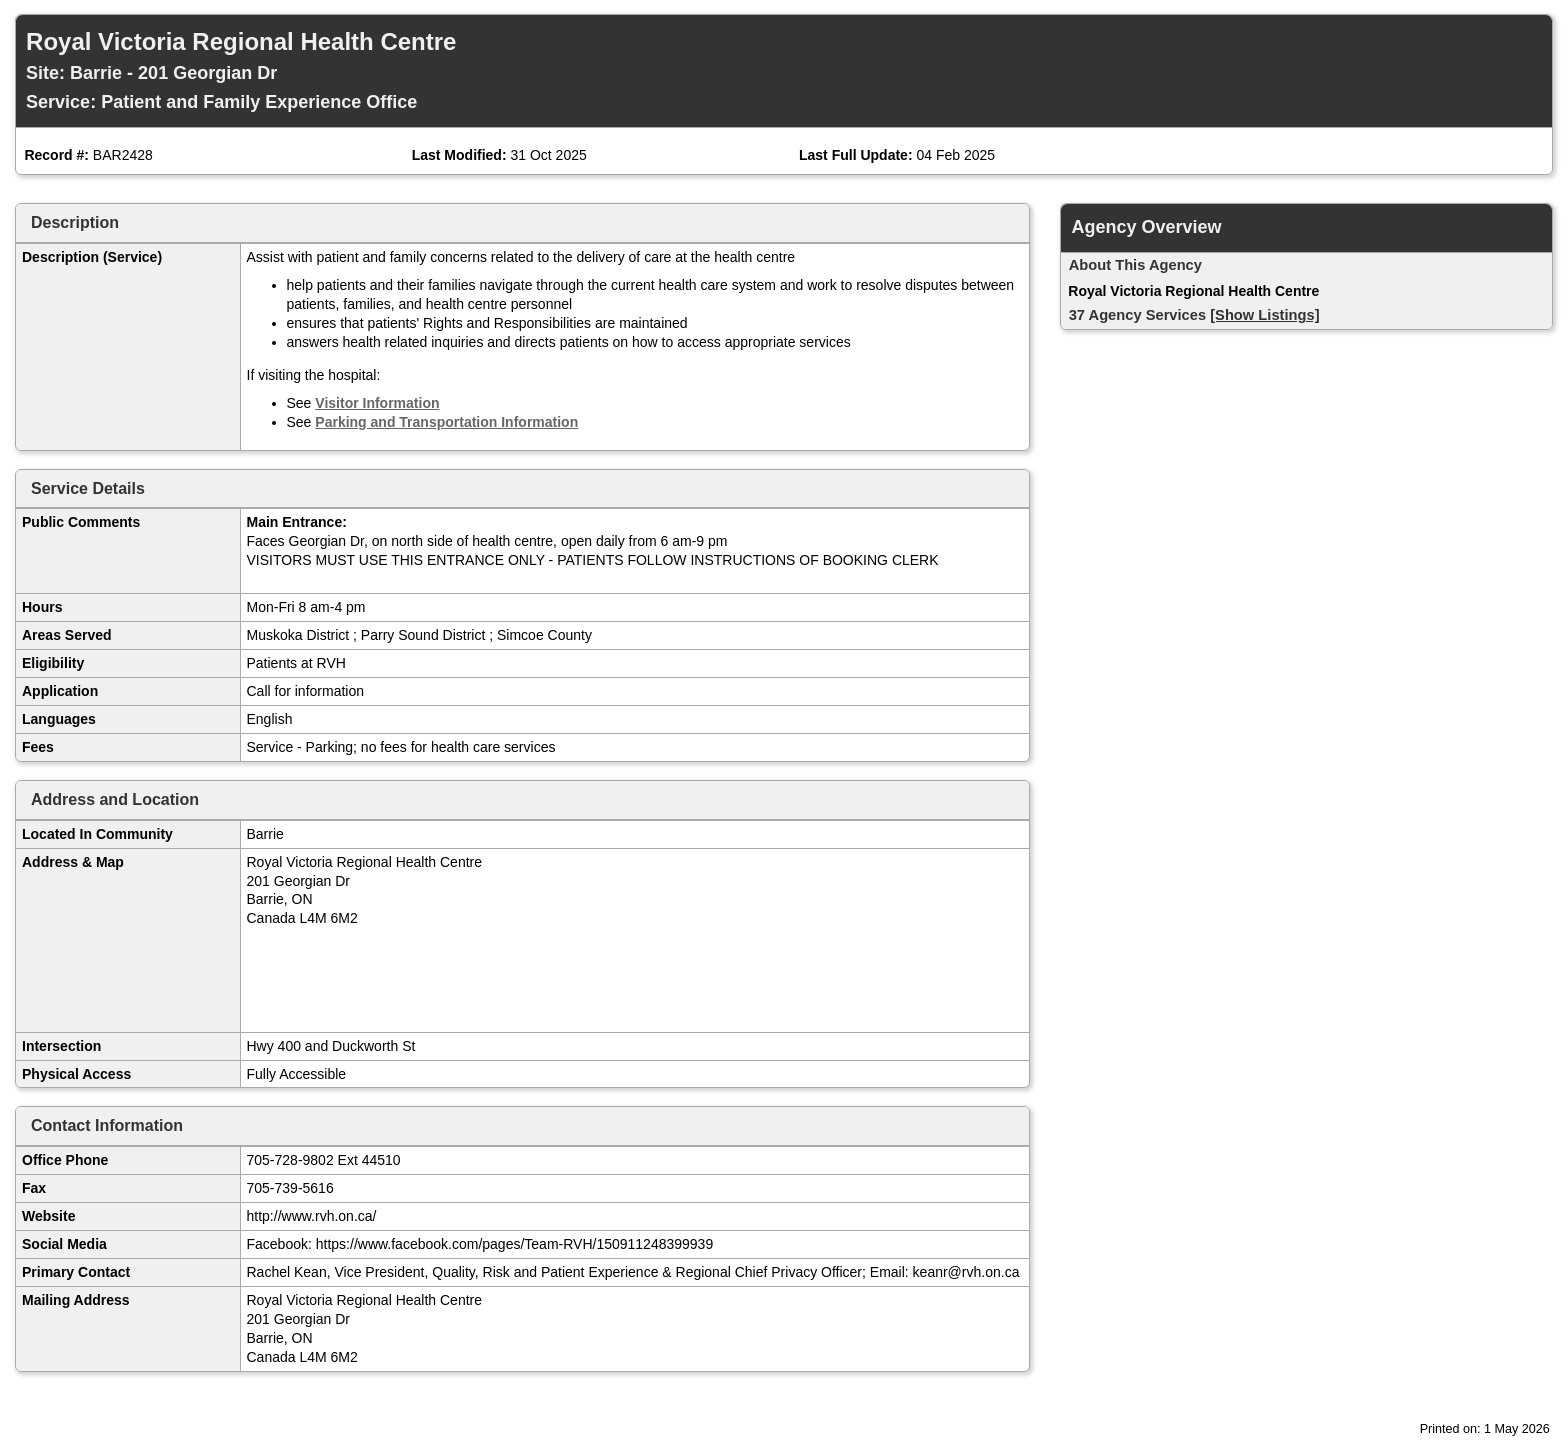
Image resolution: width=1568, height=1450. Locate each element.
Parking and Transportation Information (446, 422)
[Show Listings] (1264, 315)
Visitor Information (377, 403)
